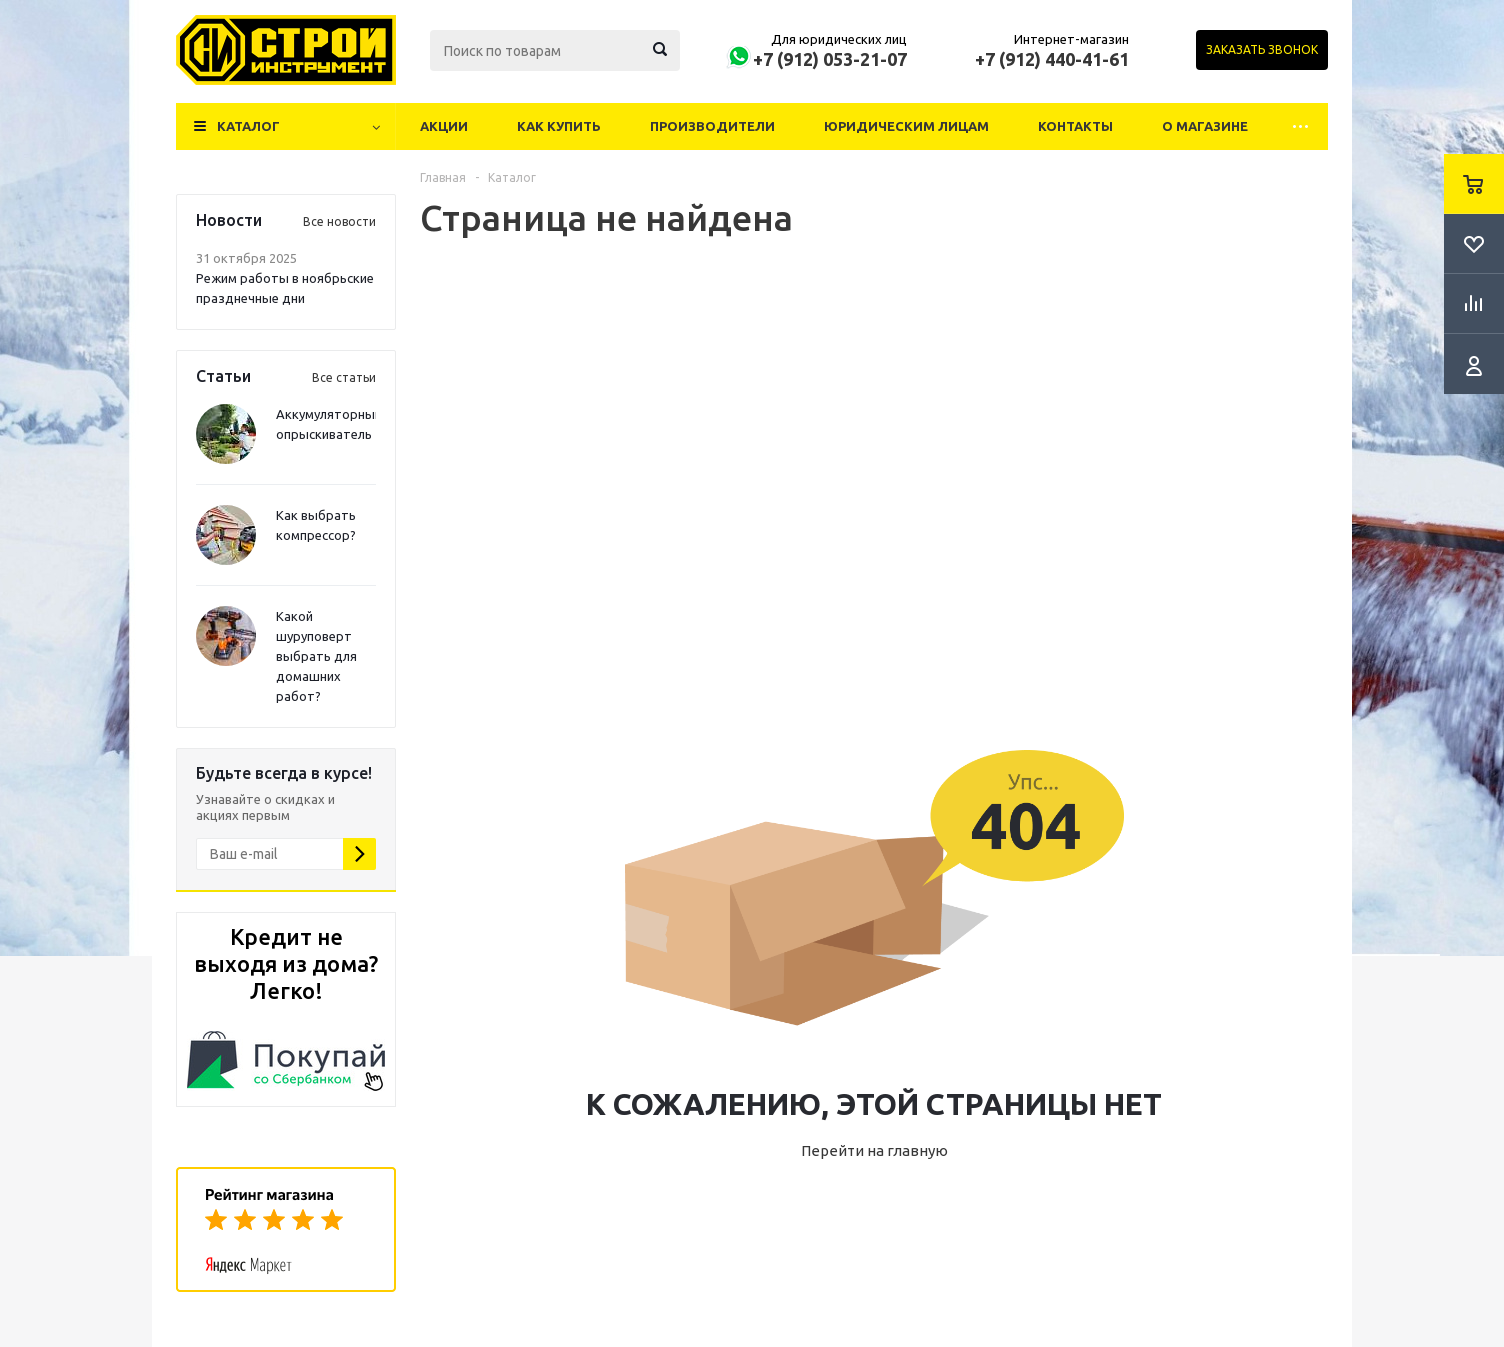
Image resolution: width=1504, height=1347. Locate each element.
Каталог (248, 126)
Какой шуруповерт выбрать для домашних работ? (316, 656)
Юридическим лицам (906, 126)
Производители (712, 126)
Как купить (559, 126)
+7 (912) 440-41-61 (1052, 59)
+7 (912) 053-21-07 (830, 59)
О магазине (1205, 126)
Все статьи (344, 377)
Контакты (1075, 126)
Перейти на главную (874, 1150)
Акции (444, 126)
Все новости (339, 221)
